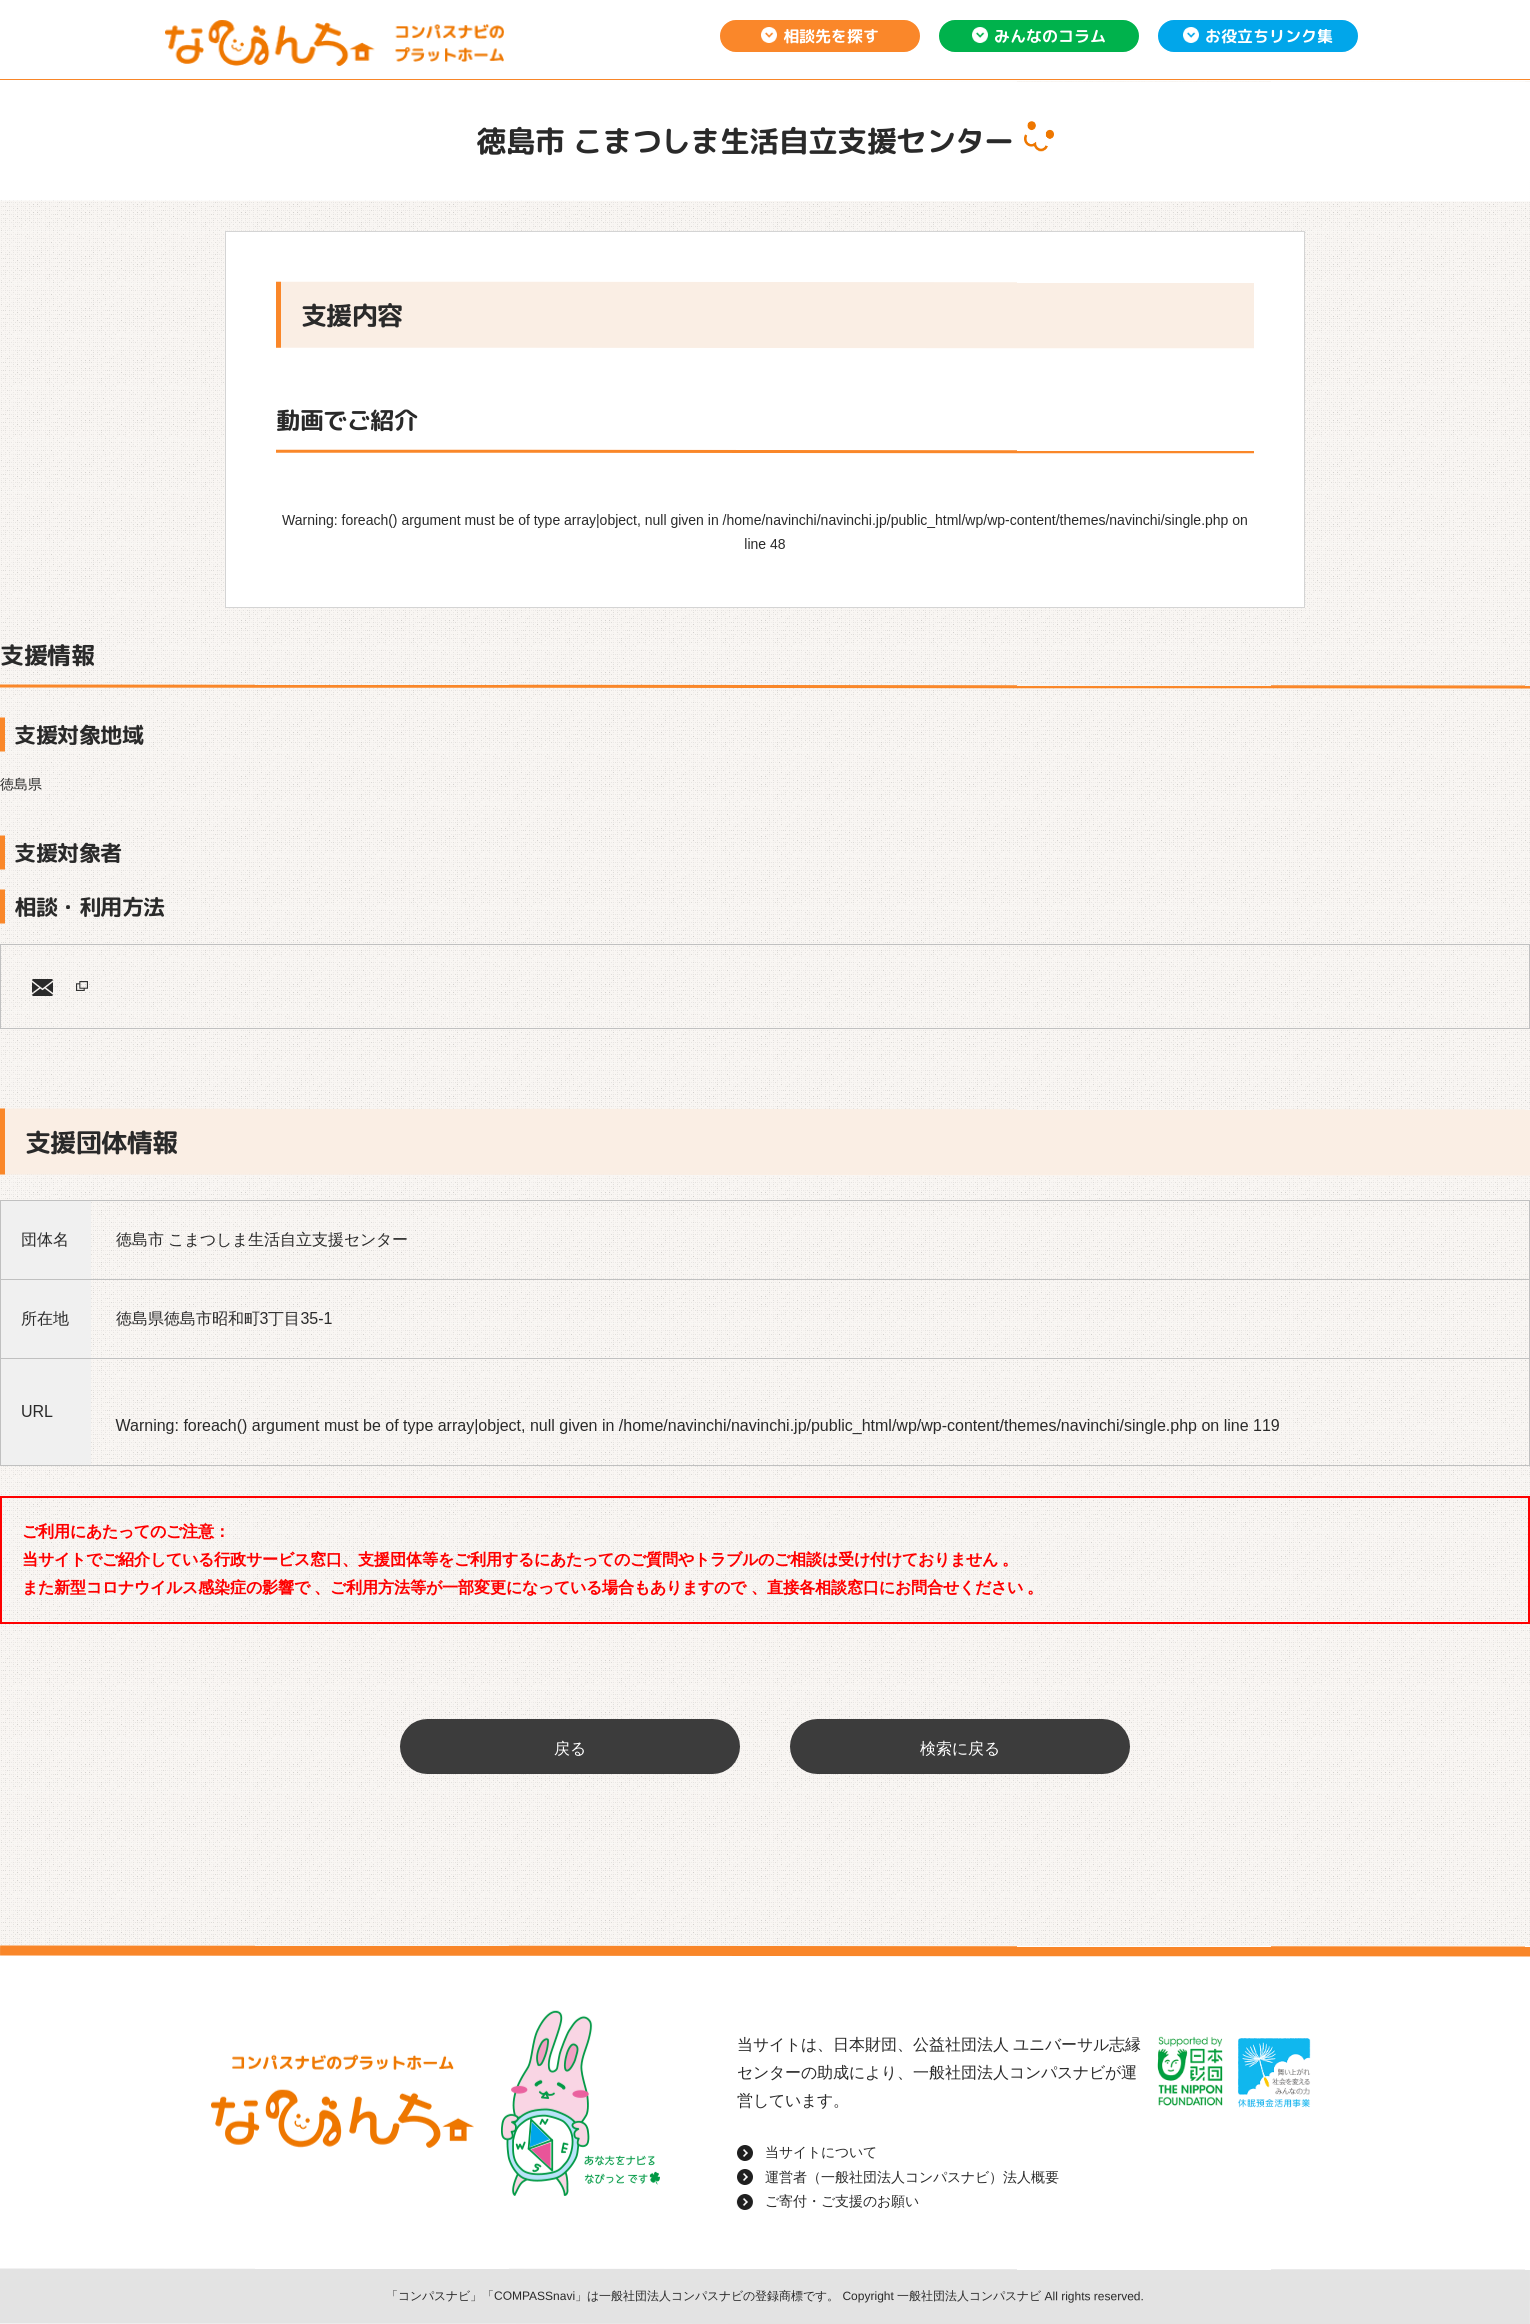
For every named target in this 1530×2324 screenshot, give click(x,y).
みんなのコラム (1050, 36)
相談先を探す (831, 36)
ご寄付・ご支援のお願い (842, 2201)
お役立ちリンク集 (1269, 36)
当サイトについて (821, 2152)
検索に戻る (960, 1748)
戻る (570, 1748)
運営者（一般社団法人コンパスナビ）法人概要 (912, 2177)
